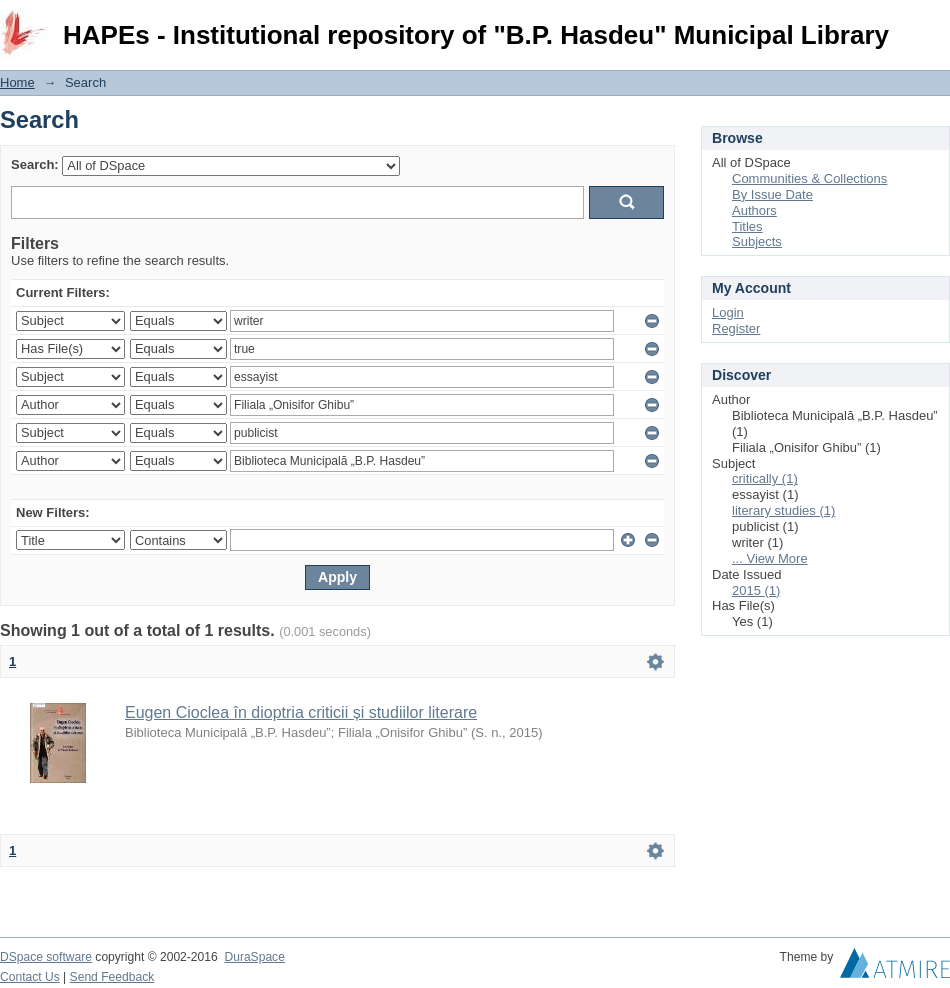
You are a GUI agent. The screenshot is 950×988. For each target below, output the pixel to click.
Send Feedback (112, 977)
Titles (747, 226)
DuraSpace (254, 957)
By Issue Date (772, 194)
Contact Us (30, 977)
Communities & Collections (809, 178)
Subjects (757, 241)
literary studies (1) (783, 510)
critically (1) (765, 478)
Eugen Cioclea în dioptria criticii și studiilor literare (301, 712)
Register (736, 328)
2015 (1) (756, 590)
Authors (754, 210)
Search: (35, 164)
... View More (770, 558)
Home (17, 82)
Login (934, 24)
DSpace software (46, 957)
